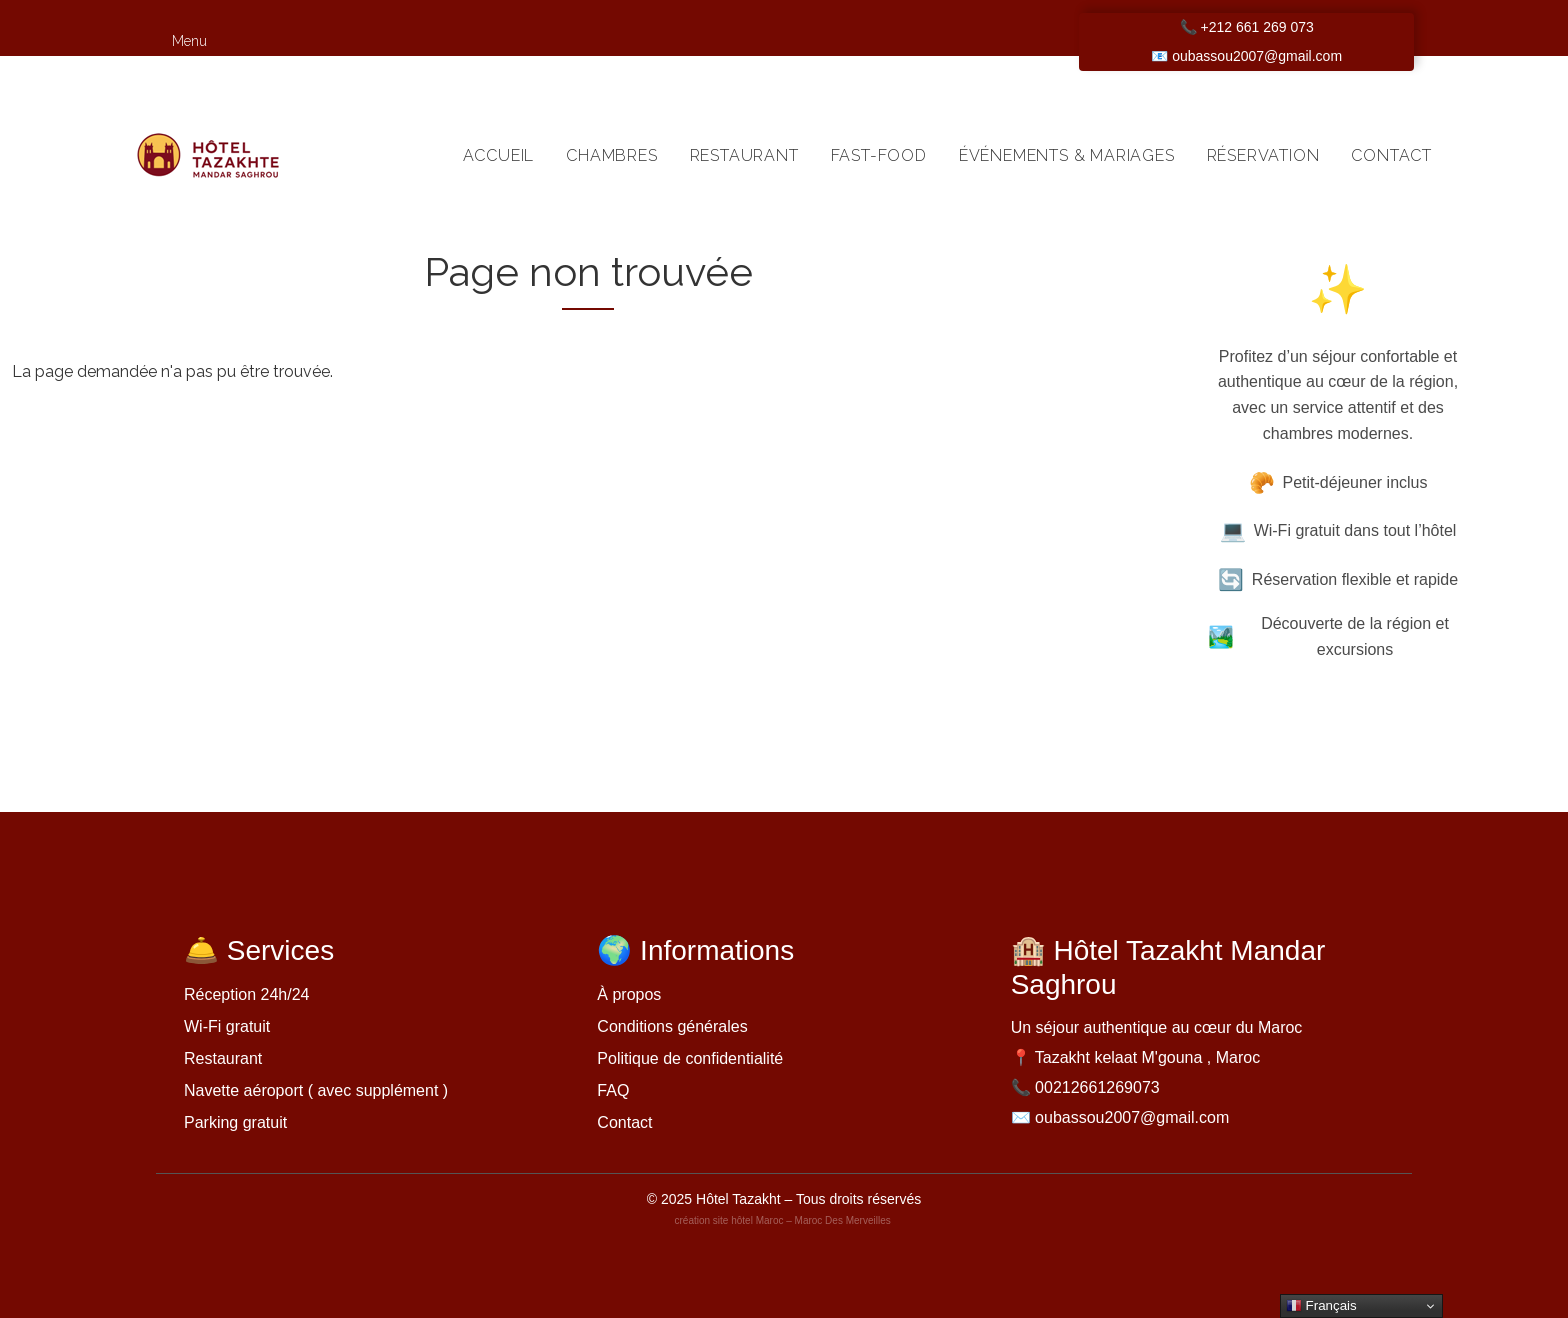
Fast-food (879, 155)
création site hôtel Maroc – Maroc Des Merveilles (784, 1220)
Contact (1391, 155)
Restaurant (744, 155)
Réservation (1263, 155)
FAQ (613, 1090)
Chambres (611, 155)
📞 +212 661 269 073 (1247, 27)
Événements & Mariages (1067, 155)
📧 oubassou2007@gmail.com (1246, 56)
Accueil (499, 155)
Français (1321, 1306)
